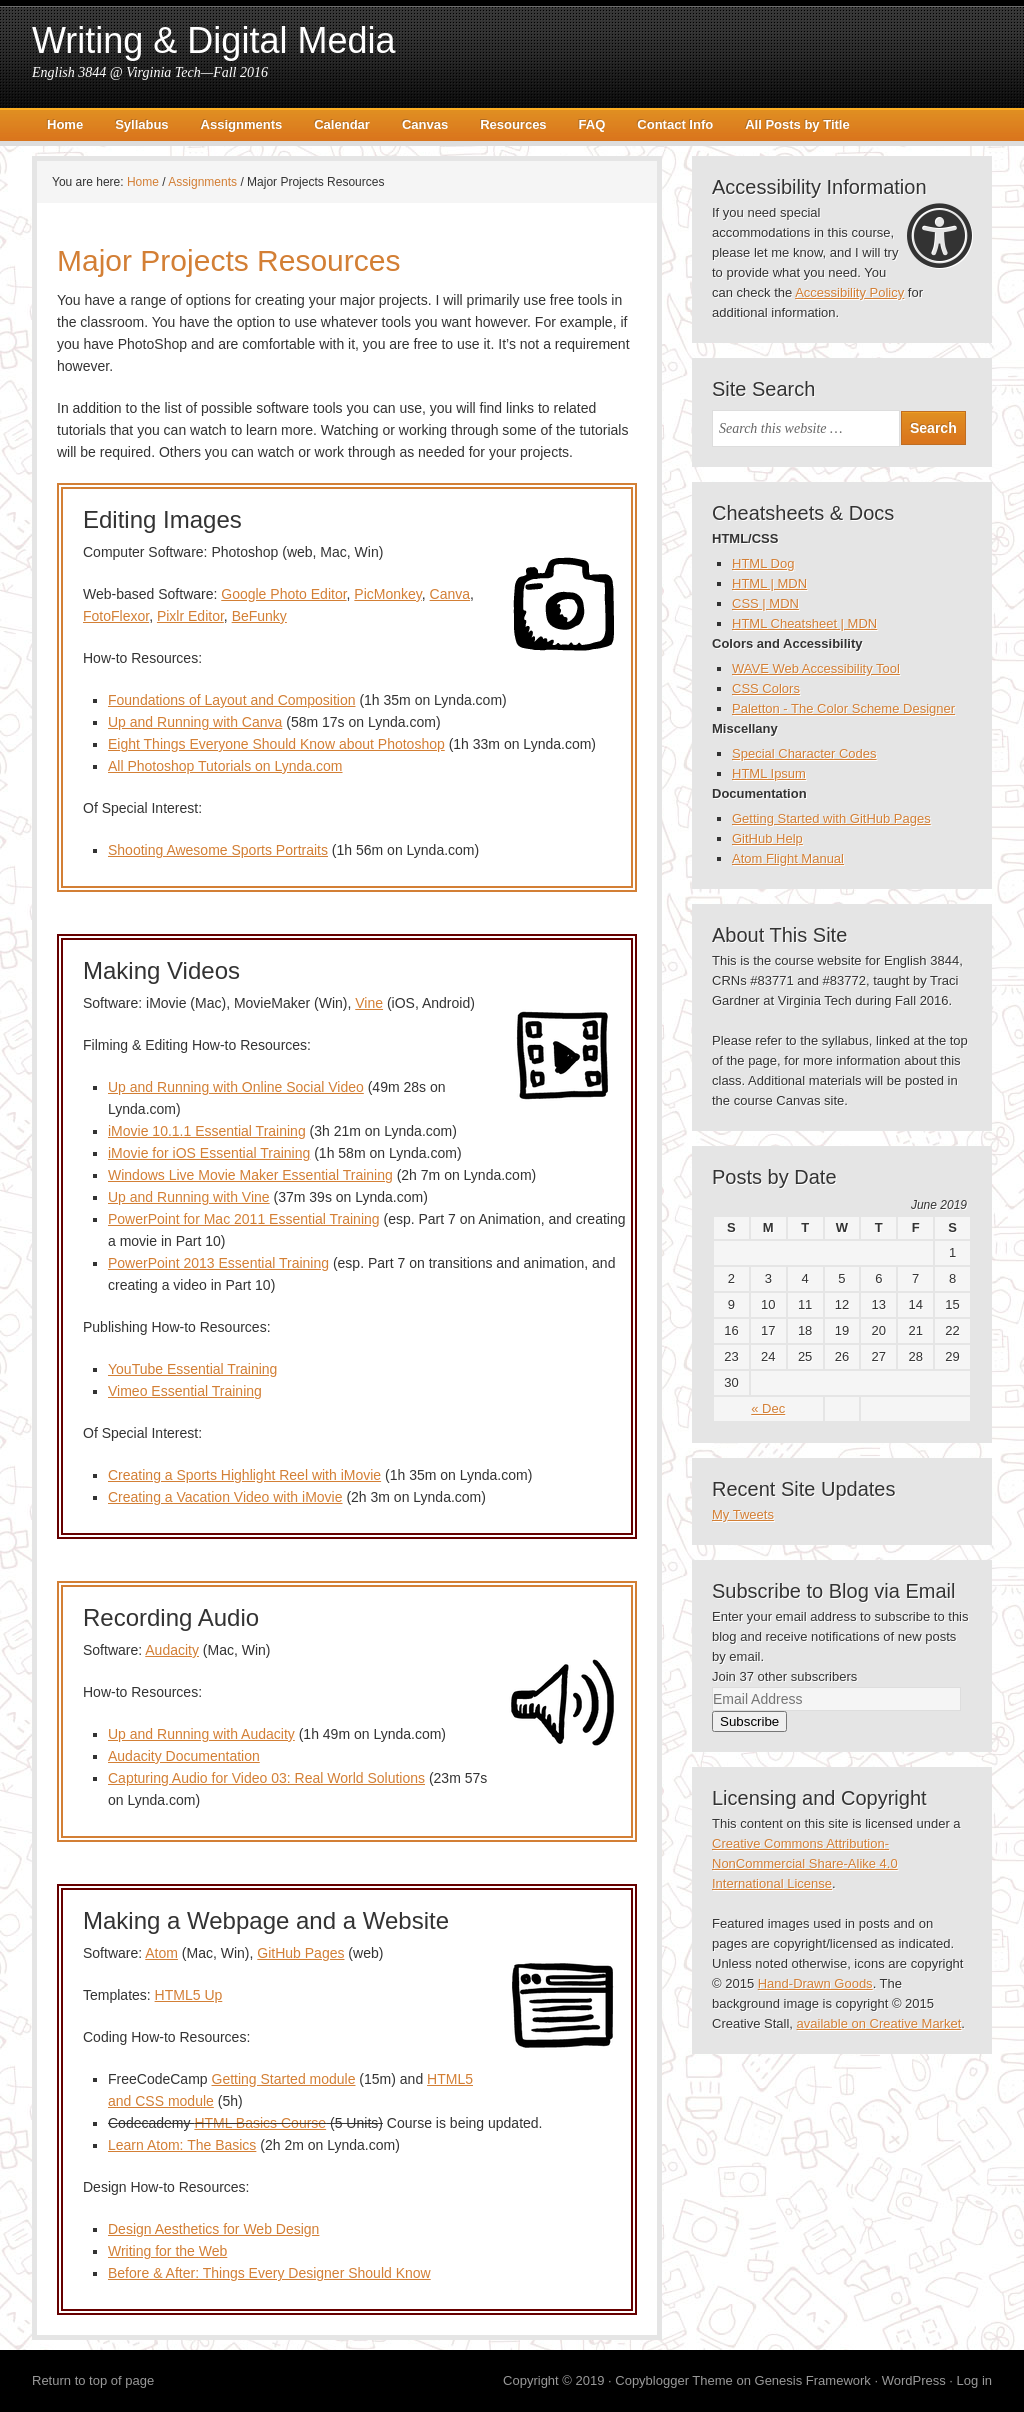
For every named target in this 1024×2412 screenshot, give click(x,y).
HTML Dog (763, 563)
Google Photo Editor (283, 594)
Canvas (425, 124)
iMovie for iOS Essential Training (209, 1153)
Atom (161, 1953)
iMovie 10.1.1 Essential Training (207, 1131)
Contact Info (675, 124)
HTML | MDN (769, 583)
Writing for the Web (167, 2251)
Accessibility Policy (849, 292)
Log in (974, 2380)
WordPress (914, 2380)
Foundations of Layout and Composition (232, 700)
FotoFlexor (116, 616)
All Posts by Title (797, 124)
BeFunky (259, 616)
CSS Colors (766, 688)
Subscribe (749, 1721)
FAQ (592, 124)
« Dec (768, 1408)
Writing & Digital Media (213, 40)
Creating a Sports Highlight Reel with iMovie (244, 1475)
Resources (513, 124)
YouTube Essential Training (192, 1369)
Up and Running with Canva (195, 722)
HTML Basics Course (260, 2123)
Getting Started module (284, 2079)
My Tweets (743, 1514)
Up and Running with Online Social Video (236, 1087)
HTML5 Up (189, 1995)
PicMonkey (387, 594)
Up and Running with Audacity (201, 1734)
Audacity (172, 1650)
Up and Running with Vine (189, 1197)
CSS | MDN (765, 603)
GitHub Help (767, 838)
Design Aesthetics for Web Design (213, 2229)
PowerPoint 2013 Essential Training (218, 1263)
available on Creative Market (879, 2023)
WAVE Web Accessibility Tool (816, 668)
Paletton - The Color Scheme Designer (843, 708)
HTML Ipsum (769, 773)
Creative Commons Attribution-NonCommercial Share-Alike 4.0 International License (805, 1863)
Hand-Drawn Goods (815, 1983)
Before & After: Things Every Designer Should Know (269, 2273)
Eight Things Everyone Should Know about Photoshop (276, 744)
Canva (450, 594)
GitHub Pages (300, 1953)
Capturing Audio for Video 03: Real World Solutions (266, 1778)
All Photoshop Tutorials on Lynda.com (225, 766)
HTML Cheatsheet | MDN (804, 623)
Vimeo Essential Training (185, 1391)
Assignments (242, 124)
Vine (369, 1003)
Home (65, 124)
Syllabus (141, 124)
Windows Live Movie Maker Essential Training (250, 1175)
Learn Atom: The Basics (182, 2145)
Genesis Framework (813, 2380)
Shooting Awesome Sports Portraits (218, 850)
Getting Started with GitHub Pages (831, 818)
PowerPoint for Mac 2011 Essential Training (244, 1219)
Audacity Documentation (184, 1756)
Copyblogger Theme (674, 2380)
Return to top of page (93, 2380)
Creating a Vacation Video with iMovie (225, 1497)
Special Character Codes (804, 753)
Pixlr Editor (190, 616)
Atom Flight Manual (788, 858)
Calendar (342, 124)
